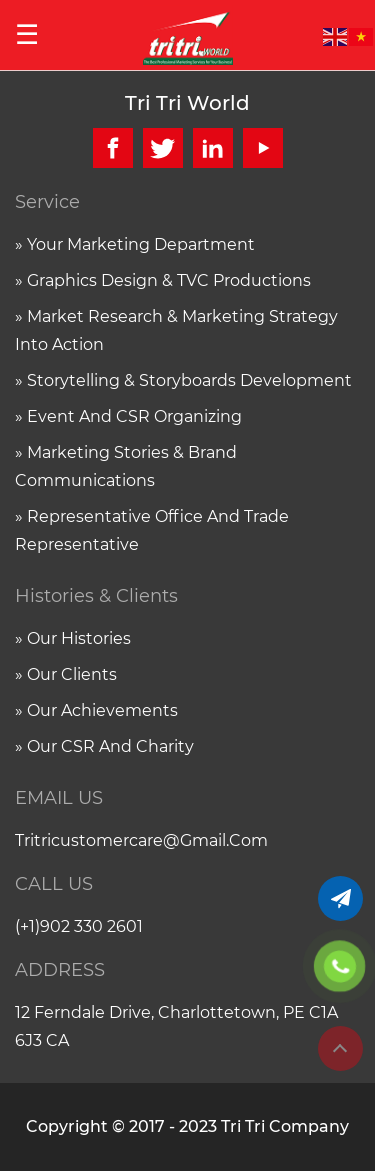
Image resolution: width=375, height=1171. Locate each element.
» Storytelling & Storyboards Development (183, 380)
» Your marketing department (135, 244)
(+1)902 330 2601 (79, 926)
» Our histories (73, 638)
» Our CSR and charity (104, 746)
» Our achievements (96, 710)
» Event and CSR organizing (128, 416)
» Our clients (66, 674)
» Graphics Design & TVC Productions (163, 280)
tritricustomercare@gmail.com (141, 840)
